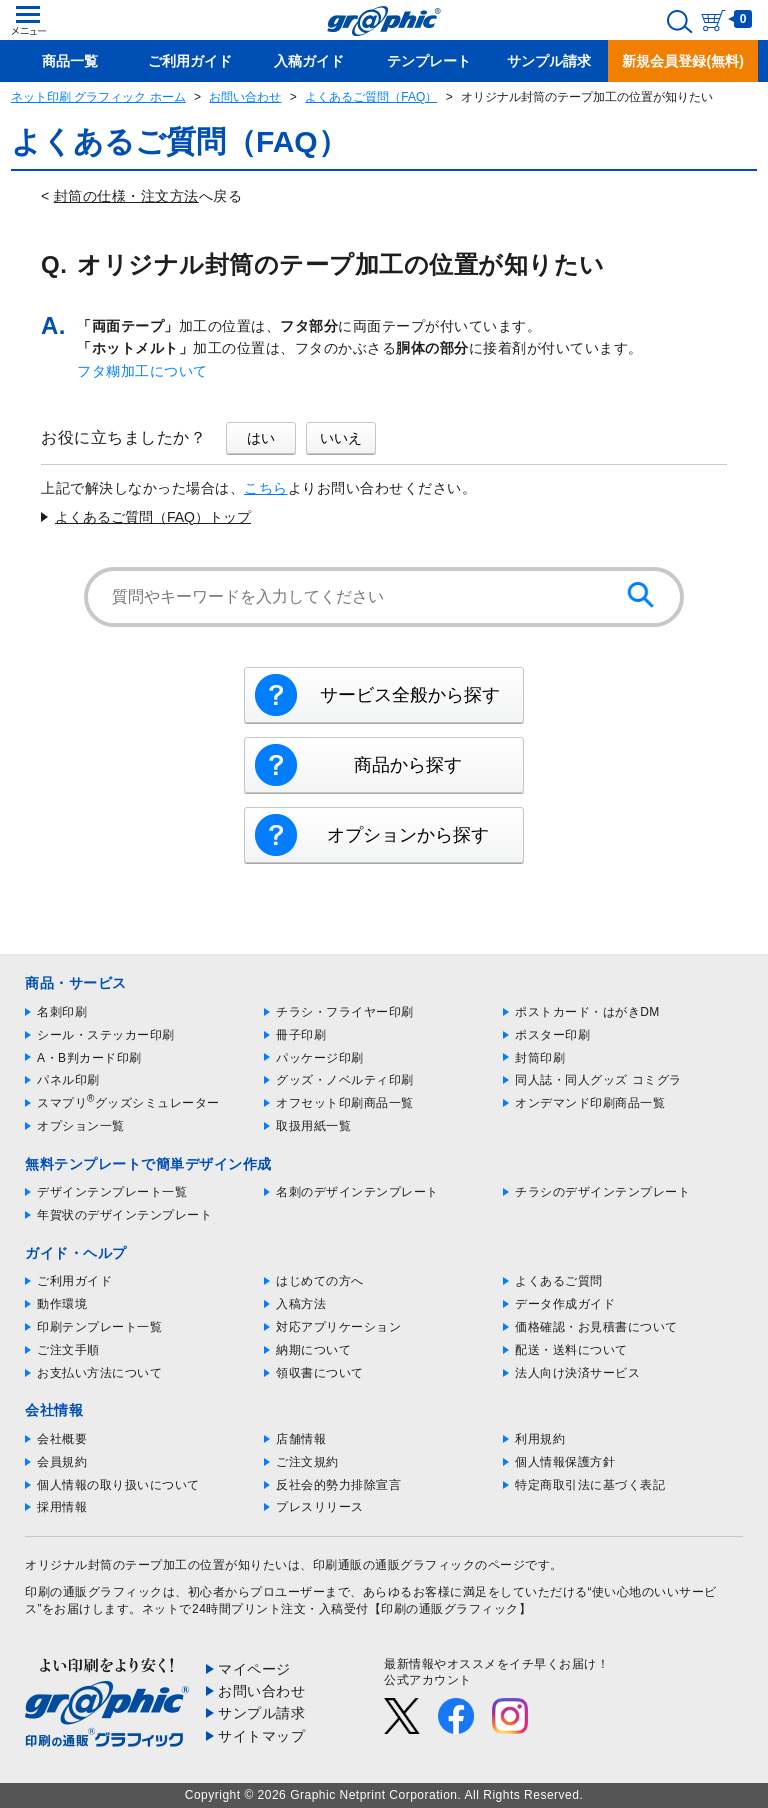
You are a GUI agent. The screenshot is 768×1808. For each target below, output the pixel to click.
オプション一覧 (81, 1126)
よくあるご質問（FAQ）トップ (153, 517)
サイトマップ (261, 1736)
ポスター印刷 (552, 1035)
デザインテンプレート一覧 (112, 1192)
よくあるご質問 (559, 1281)
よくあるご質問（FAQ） (371, 97)
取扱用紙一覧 (313, 1126)
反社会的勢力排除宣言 (338, 1485)
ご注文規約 (307, 1462)
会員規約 (62, 1462)
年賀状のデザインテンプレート (124, 1215)
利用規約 (540, 1439)
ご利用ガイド (74, 1281)
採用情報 (62, 1507)
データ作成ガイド (565, 1304)
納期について (313, 1350)
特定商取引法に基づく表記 (590, 1485)
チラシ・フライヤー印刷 (345, 1012)
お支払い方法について (99, 1373)
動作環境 (62, 1304)
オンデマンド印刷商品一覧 (590, 1103)
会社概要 (62, 1439)
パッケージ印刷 (320, 1058)
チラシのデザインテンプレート (602, 1192)
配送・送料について (571, 1350)
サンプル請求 (261, 1713)
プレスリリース (320, 1507)
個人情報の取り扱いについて (118, 1485)
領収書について (320, 1373)
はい (261, 438)
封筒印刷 (540, 1058)
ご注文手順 (68, 1350)
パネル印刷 (68, 1080)
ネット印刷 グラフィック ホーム (98, 97)
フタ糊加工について (142, 371)
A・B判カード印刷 (89, 1058)
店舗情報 (301, 1439)
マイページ (254, 1669)
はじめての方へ (320, 1281)
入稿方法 (301, 1304)
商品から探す (408, 765)
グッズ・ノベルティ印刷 (345, 1080)
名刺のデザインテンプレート (357, 1192)
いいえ (341, 438)
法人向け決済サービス (577, 1373)
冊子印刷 (301, 1035)
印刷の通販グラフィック (94, 1592)
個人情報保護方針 (565, 1462)
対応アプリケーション (338, 1327)
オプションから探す (408, 835)
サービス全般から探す (410, 695)
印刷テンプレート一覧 (99, 1327)
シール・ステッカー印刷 (106, 1035)
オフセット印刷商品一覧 (345, 1103)
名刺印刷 (62, 1012)
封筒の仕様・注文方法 (126, 196)
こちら (266, 488)
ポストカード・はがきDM (587, 1012)
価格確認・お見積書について (596, 1327)
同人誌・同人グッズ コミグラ (598, 1080)
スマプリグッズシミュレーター (128, 1103)
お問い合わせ (245, 97)
